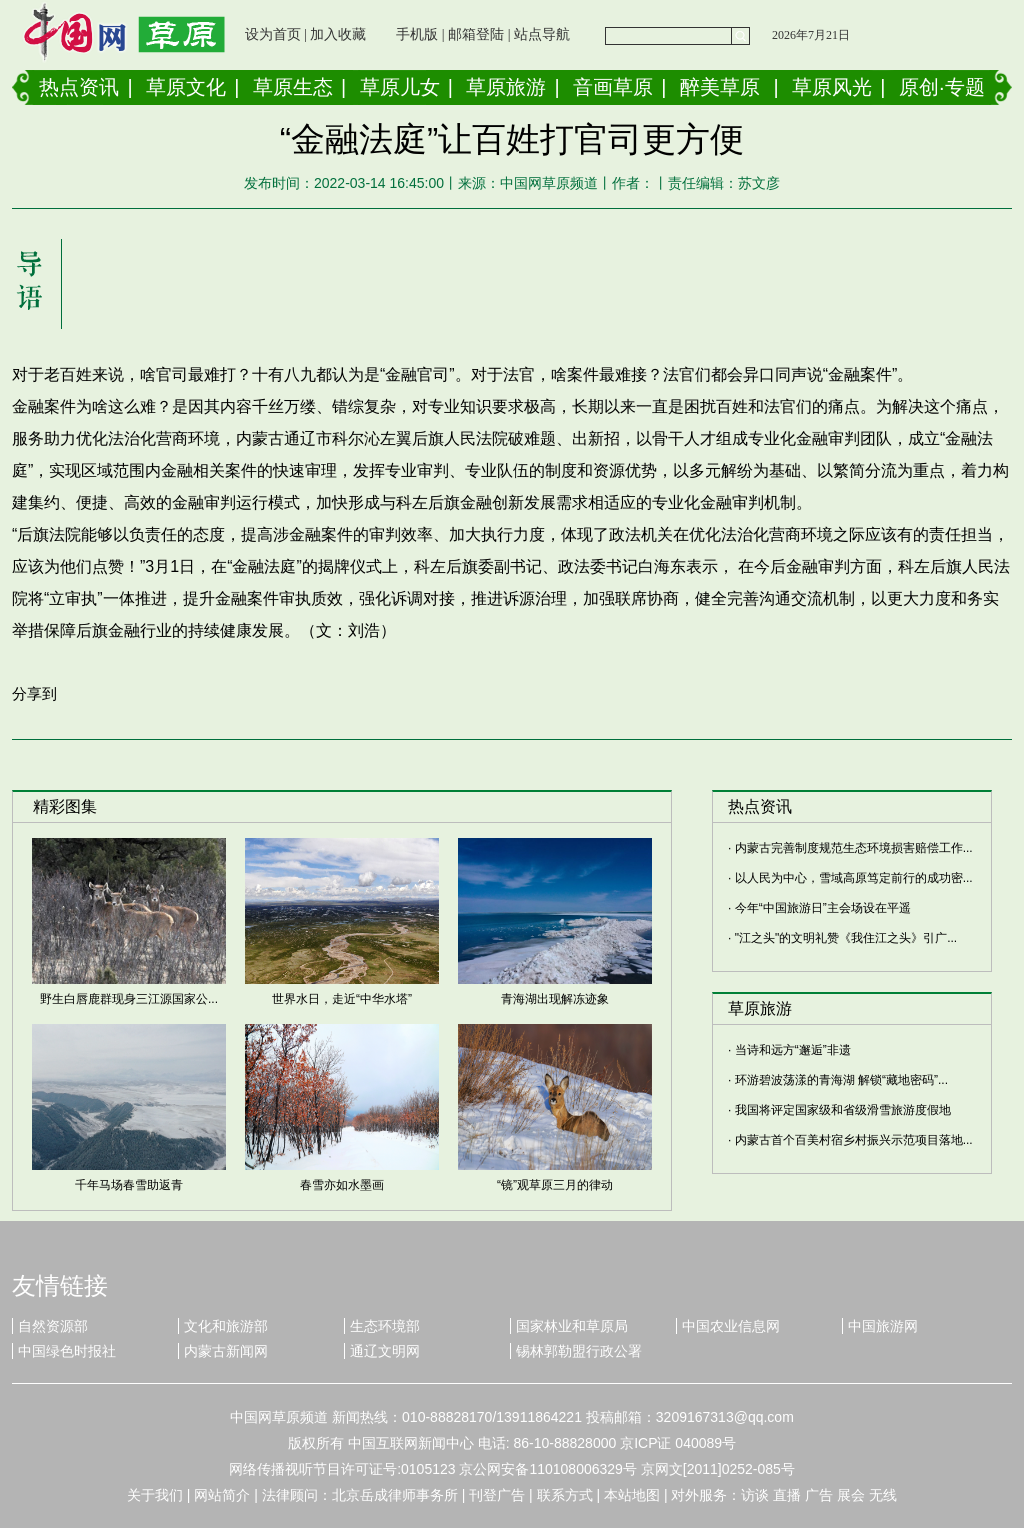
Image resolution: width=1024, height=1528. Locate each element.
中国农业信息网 (731, 1326)
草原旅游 (506, 87)
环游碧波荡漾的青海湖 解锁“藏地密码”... (841, 1080)
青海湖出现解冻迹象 (555, 999)
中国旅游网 (883, 1326)
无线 (883, 1495)
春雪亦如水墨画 (342, 1185)
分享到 (34, 693)
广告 (819, 1495)
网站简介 (222, 1495)
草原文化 (186, 87)
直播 (787, 1495)
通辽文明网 (385, 1351)
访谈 (755, 1495)
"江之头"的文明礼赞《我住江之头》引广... (846, 938)
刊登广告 (497, 1495)
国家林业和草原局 (572, 1326)
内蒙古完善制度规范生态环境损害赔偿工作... (854, 848)
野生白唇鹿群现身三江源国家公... (129, 999)
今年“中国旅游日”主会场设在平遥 (823, 908)
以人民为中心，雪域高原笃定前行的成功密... (854, 878)
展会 (851, 1495)
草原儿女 (400, 87)
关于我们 (155, 1495)
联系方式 (565, 1495)
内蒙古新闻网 (226, 1351)
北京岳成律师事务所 (395, 1495)
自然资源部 (53, 1326)
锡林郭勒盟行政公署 (579, 1351)
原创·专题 (942, 87)
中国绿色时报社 (67, 1351)
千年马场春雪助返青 (129, 1185)
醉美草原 (720, 87)
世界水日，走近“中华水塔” (342, 999)
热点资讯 (79, 87)
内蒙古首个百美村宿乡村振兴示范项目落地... (854, 1140)
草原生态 (293, 87)
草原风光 (832, 87)
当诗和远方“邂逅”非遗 (793, 1050)
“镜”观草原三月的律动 (555, 1185)
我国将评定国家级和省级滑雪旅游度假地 (843, 1110)
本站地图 (632, 1495)
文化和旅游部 (226, 1326)
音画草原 (613, 87)
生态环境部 (385, 1326)
